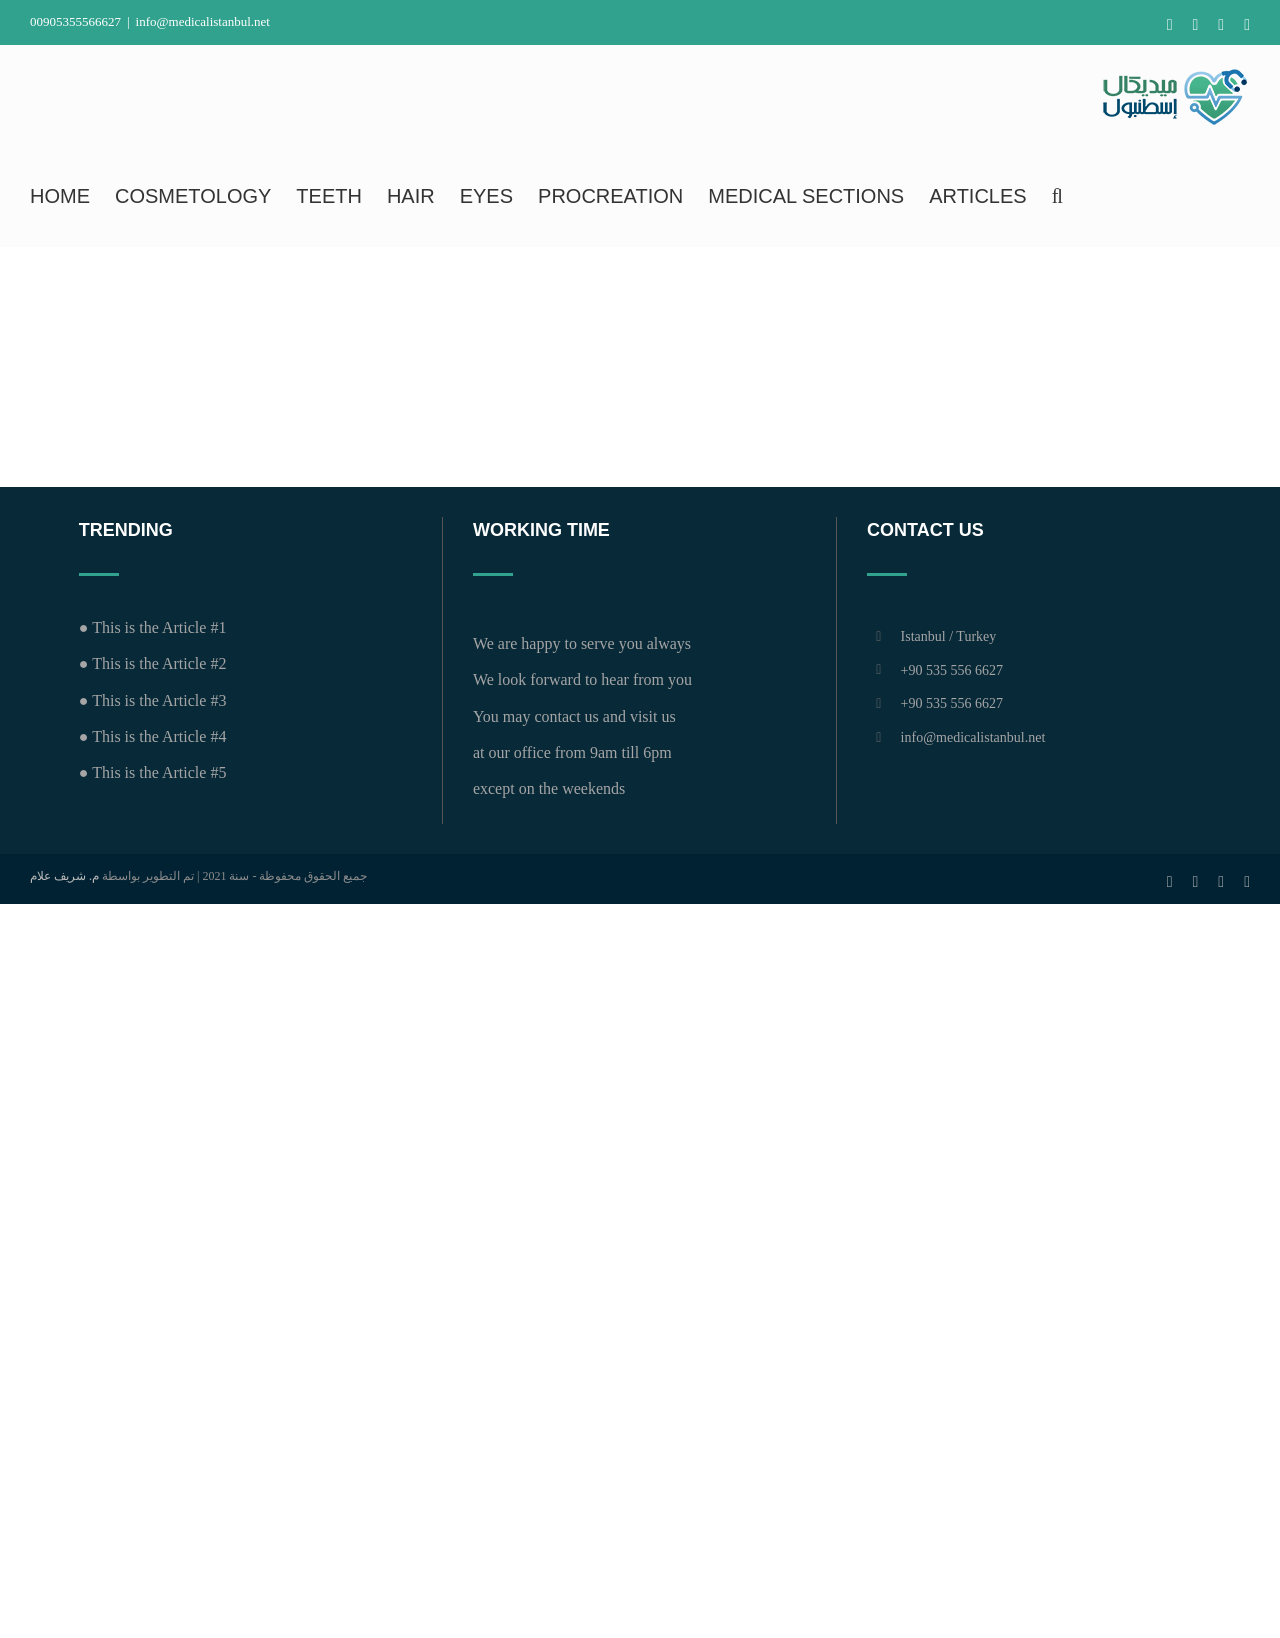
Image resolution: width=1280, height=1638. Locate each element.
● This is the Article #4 (153, 736)
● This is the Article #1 (153, 627)
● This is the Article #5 (153, 772)
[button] (1057, 195)
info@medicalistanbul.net (203, 21)
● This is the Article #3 (153, 700)
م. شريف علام (64, 876)
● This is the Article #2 (153, 663)
